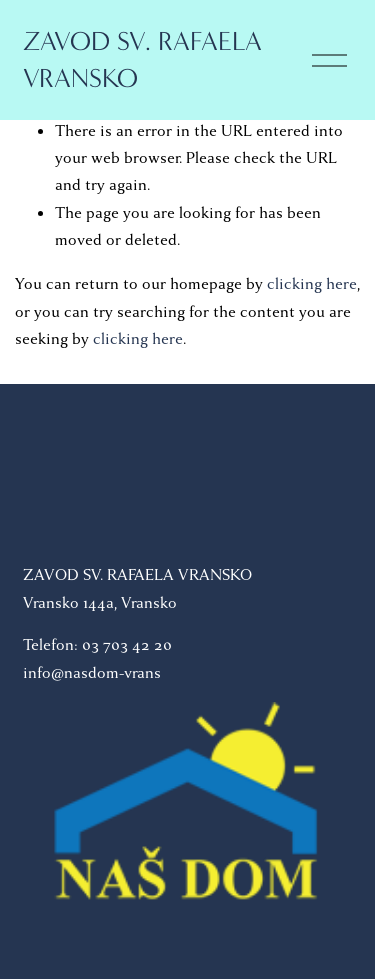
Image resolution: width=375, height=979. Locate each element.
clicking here (312, 284)
